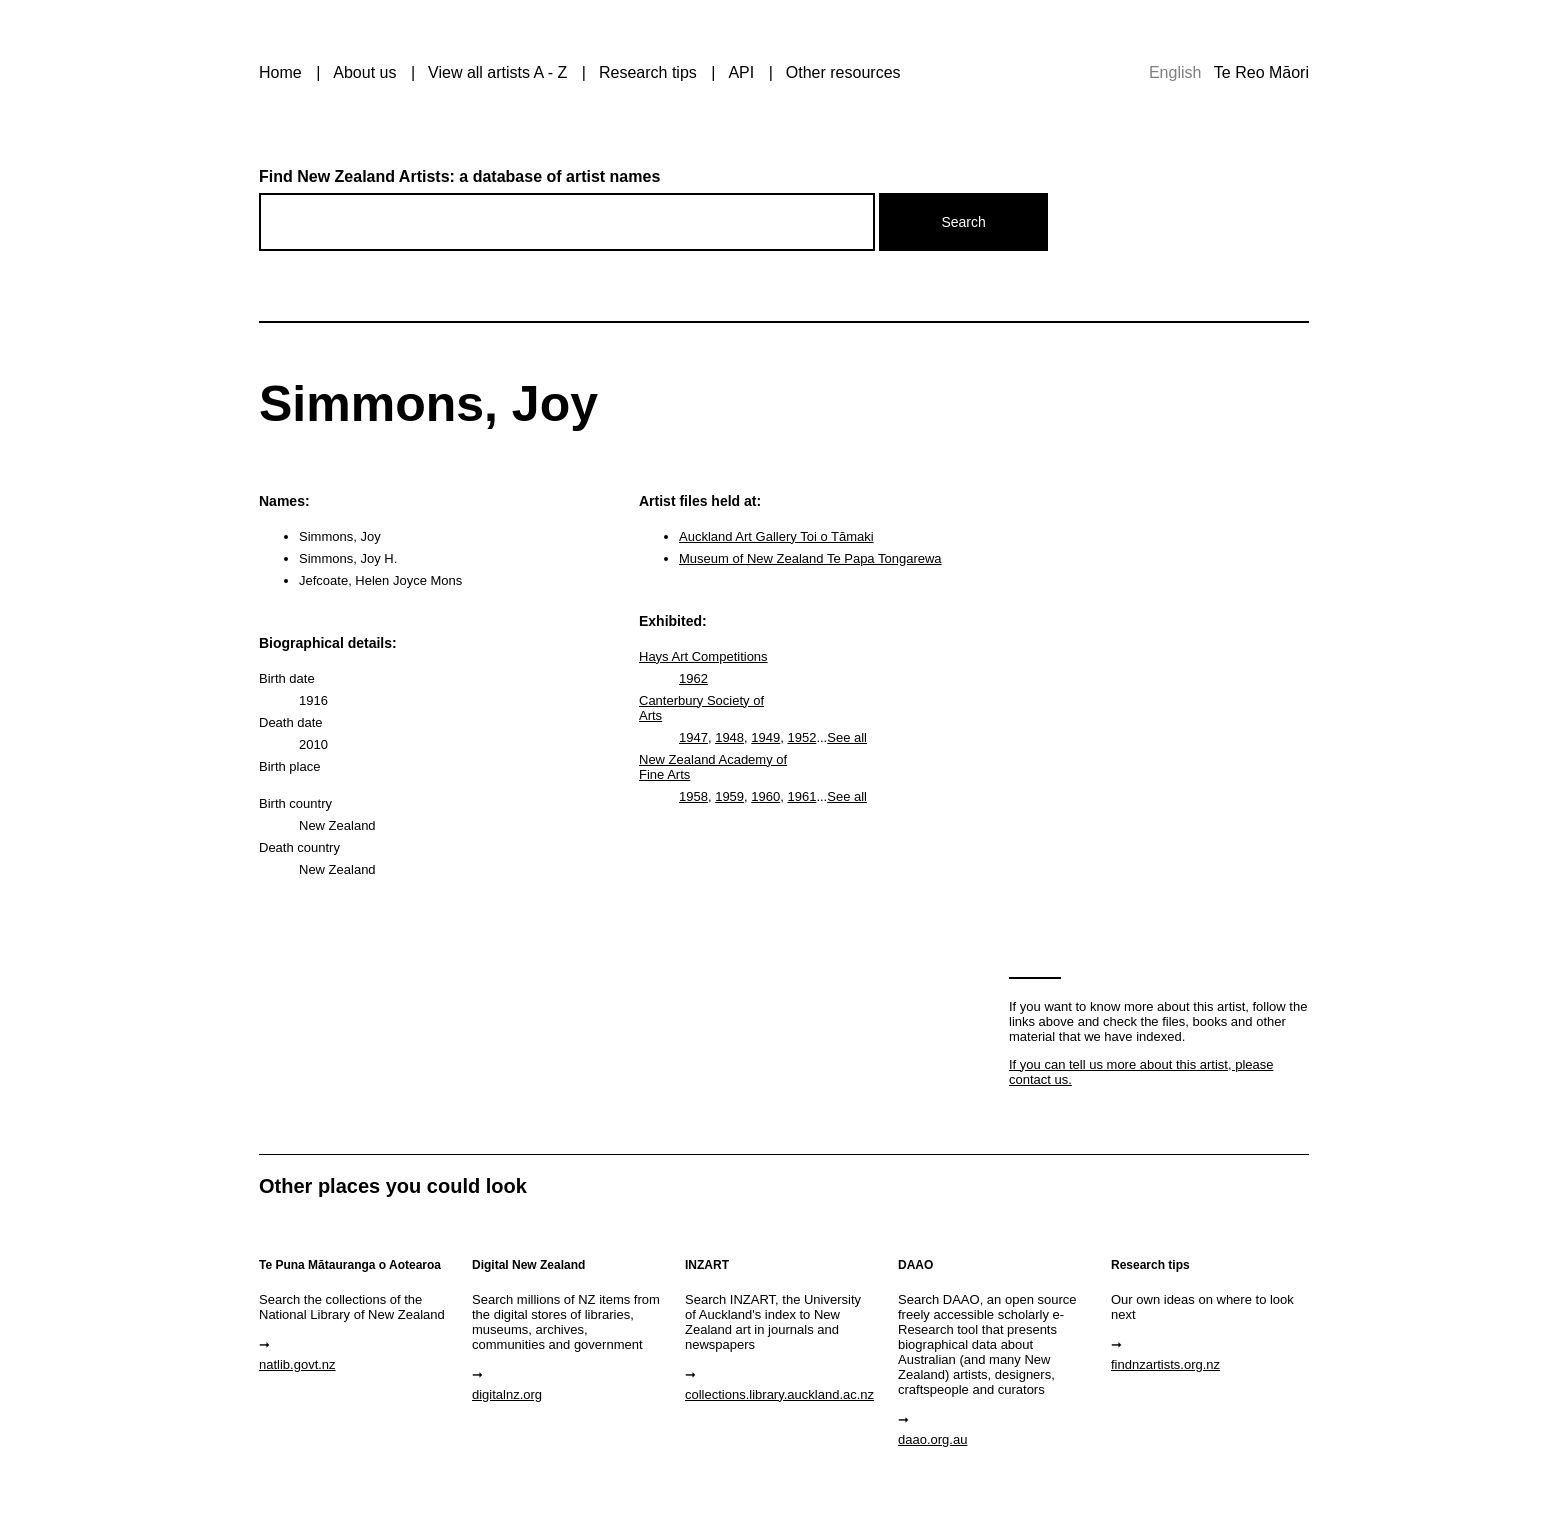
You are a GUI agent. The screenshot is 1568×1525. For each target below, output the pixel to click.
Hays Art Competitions (703, 656)
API (741, 72)
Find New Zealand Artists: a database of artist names (459, 176)
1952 (801, 737)
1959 (729, 796)
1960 (765, 796)
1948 (729, 737)
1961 (801, 796)
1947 (693, 737)
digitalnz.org (507, 1394)
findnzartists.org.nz (1165, 1364)
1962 (693, 678)
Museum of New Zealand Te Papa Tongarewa (810, 558)
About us (364, 72)
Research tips (648, 72)
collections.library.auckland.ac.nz (779, 1394)
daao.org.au (932, 1439)
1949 (765, 737)
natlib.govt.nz (297, 1364)
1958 (693, 796)
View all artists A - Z (497, 72)
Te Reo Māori (1261, 72)
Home (280, 72)
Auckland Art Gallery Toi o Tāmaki (776, 536)
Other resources (843, 72)
